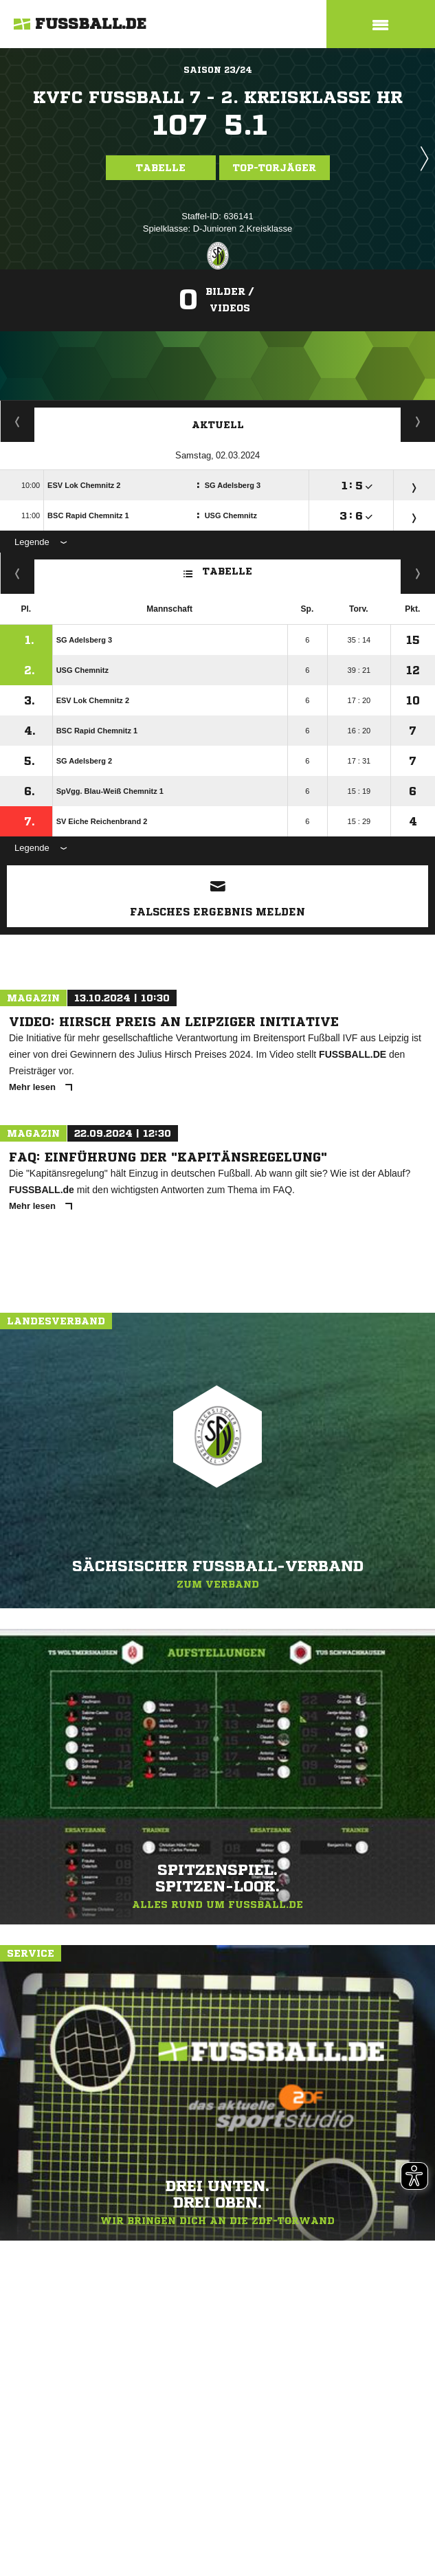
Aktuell (218, 425)
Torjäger (17, 421)
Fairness (17, 573)
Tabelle (161, 168)
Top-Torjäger (274, 168)
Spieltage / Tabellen (418, 421)
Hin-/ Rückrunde (418, 573)
